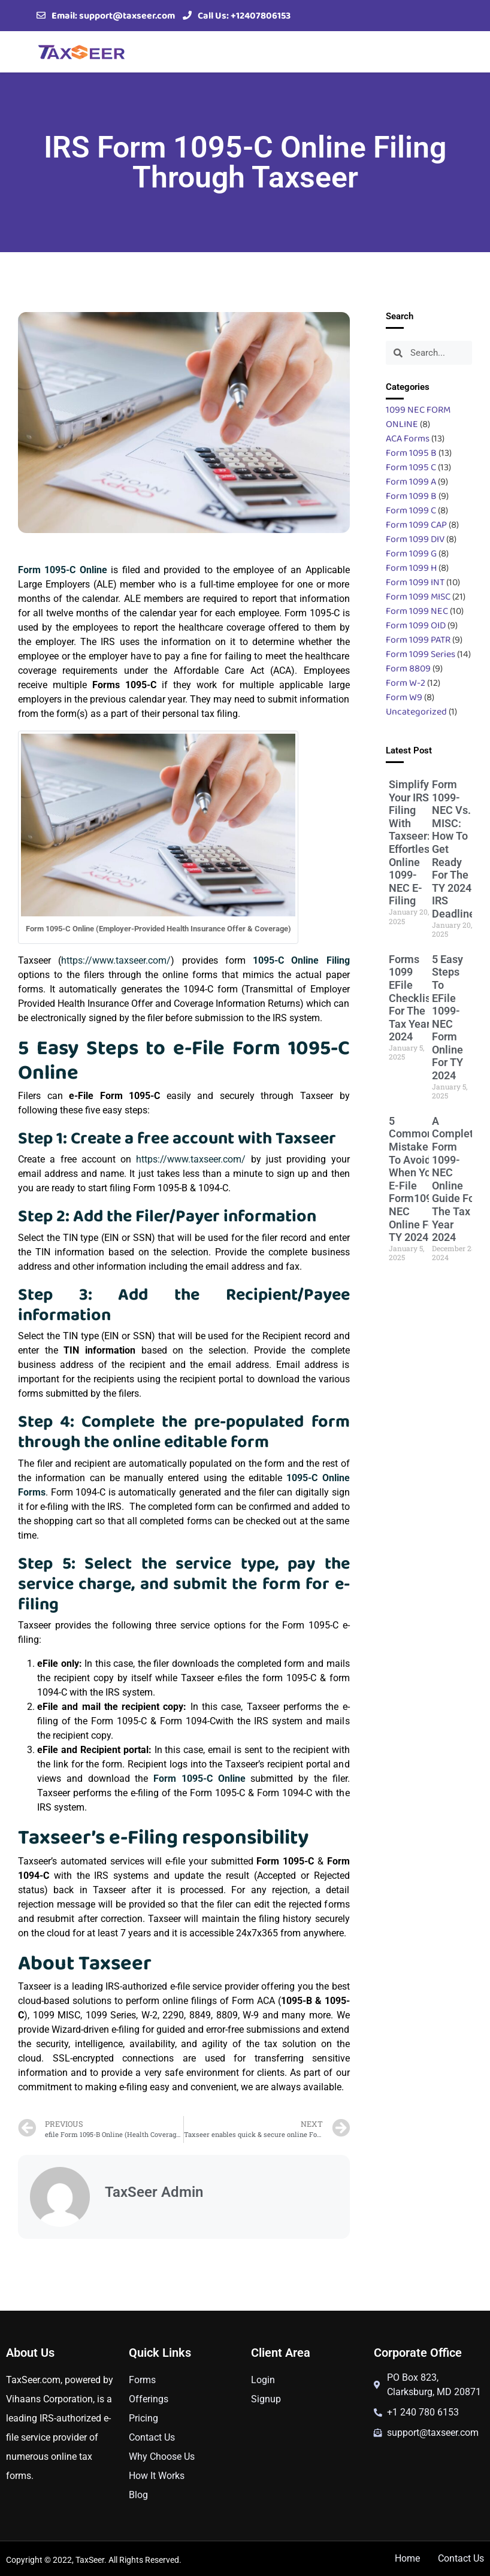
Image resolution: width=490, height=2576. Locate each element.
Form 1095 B (411, 452)
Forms (142, 2380)
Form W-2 (405, 682)
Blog (138, 2495)
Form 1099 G (411, 553)
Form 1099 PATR (418, 639)
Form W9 (404, 697)
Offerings (148, 2399)
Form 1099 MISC (418, 596)
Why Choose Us (162, 2456)
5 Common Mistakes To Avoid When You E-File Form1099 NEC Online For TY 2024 (413, 1179)
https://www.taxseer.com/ (116, 960)
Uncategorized (416, 711)
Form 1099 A (411, 481)
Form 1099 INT (415, 582)
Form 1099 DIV (415, 539)
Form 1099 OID (416, 625)
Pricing (143, 2418)
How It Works (156, 2475)
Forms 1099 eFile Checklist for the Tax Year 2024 (411, 998)
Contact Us (152, 2437)
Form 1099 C (411, 510)
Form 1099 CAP (416, 524)
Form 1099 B (411, 496)
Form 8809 (408, 668)
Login (263, 2380)
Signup (266, 2399)
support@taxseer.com (127, 15)
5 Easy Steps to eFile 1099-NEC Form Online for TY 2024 (447, 1017)
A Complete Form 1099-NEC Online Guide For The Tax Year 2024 (455, 1179)
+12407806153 (261, 15)
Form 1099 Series (420, 654)
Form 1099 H (411, 567)
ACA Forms (407, 438)
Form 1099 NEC (417, 610)
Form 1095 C (411, 467)
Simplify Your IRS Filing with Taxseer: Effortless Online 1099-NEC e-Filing (412, 842)
